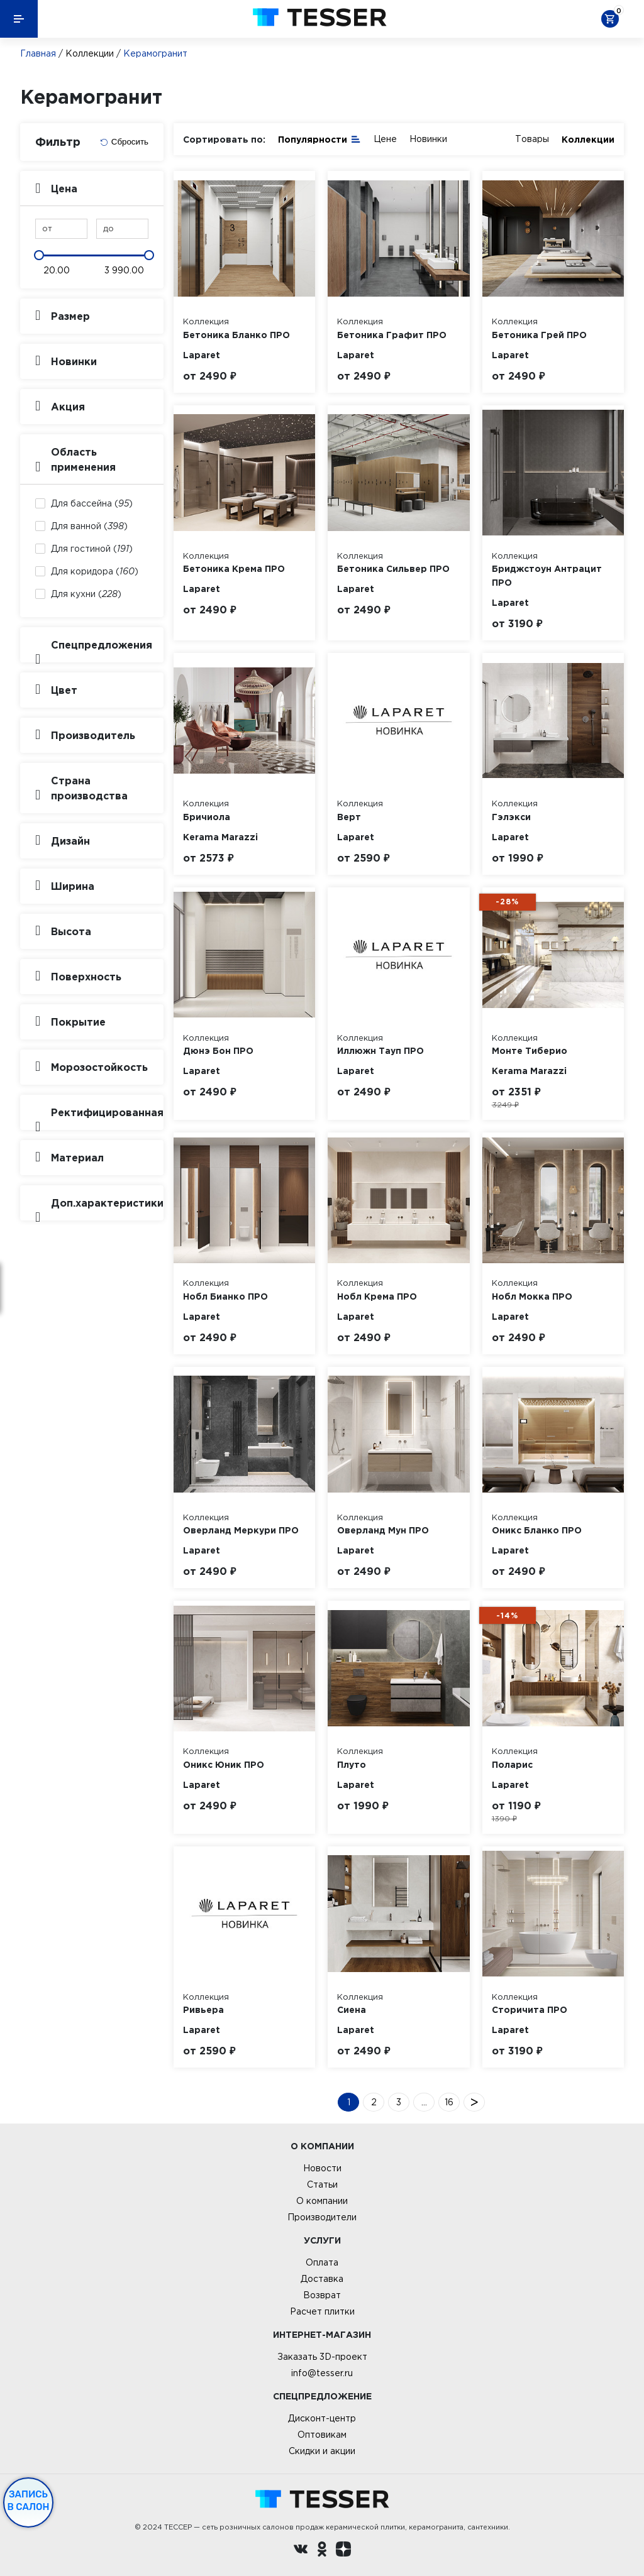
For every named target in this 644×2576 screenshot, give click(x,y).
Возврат (322, 2295)
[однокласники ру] (322, 2550)
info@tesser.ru (322, 2373)
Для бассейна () (92, 503)
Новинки (428, 139)
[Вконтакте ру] (300, 2550)
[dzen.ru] (343, 2550)
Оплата (322, 2262)
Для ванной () (89, 526)
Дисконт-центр (322, 2418)
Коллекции (89, 53)
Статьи (322, 2184)
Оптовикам (322, 2435)
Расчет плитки (322, 2311)
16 (449, 2102)
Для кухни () (86, 594)
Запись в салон (29, 2501)
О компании (322, 2201)
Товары (532, 139)
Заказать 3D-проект (322, 2357)
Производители (322, 2217)
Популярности (319, 138)
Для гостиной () (92, 549)
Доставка (322, 2279)
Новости (322, 2168)
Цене (385, 139)
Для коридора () (94, 571)
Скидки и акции (322, 2451)
